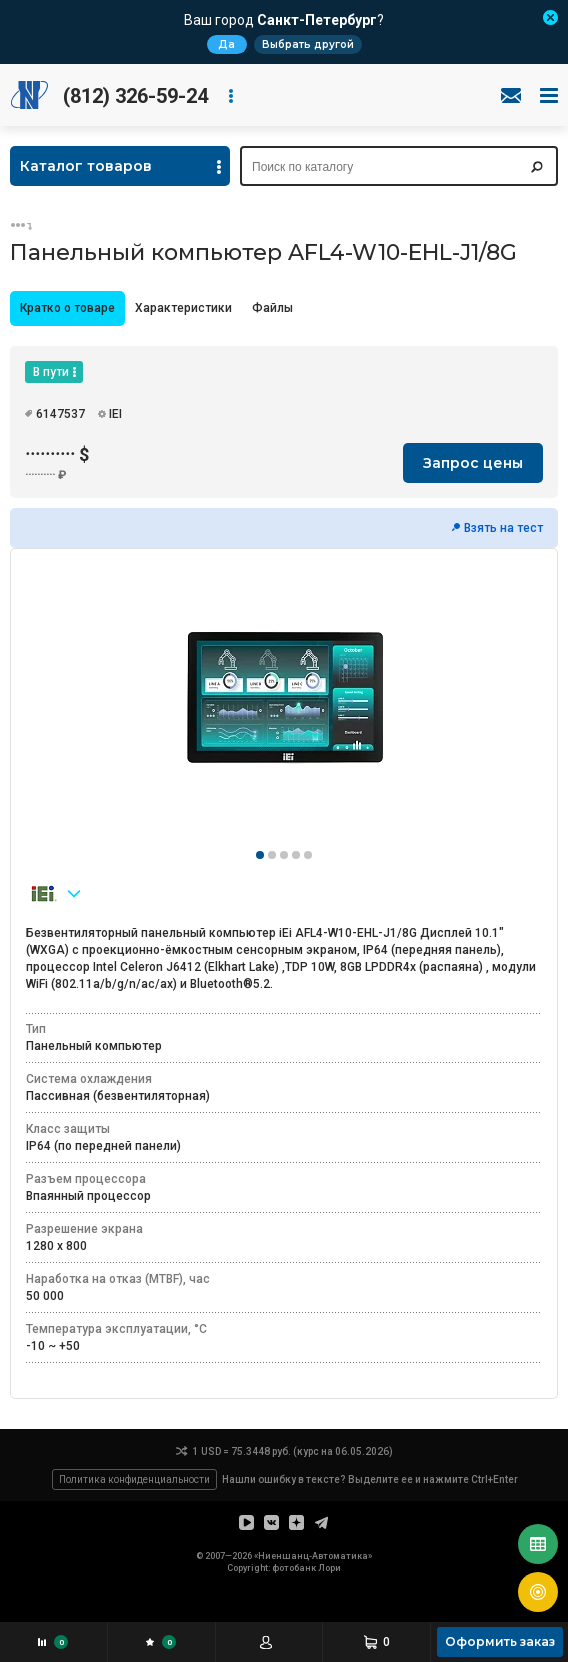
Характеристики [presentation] (183, 308)
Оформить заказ (500, 1641)
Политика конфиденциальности (134, 1479)
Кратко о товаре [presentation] (67, 308)
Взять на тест (503, 528)
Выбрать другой (308, 44)
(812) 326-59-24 (135, 96)
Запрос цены (473, 463)
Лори (329, 1568)
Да (226, 44)
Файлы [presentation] (272, 308)
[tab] (67, 308)
